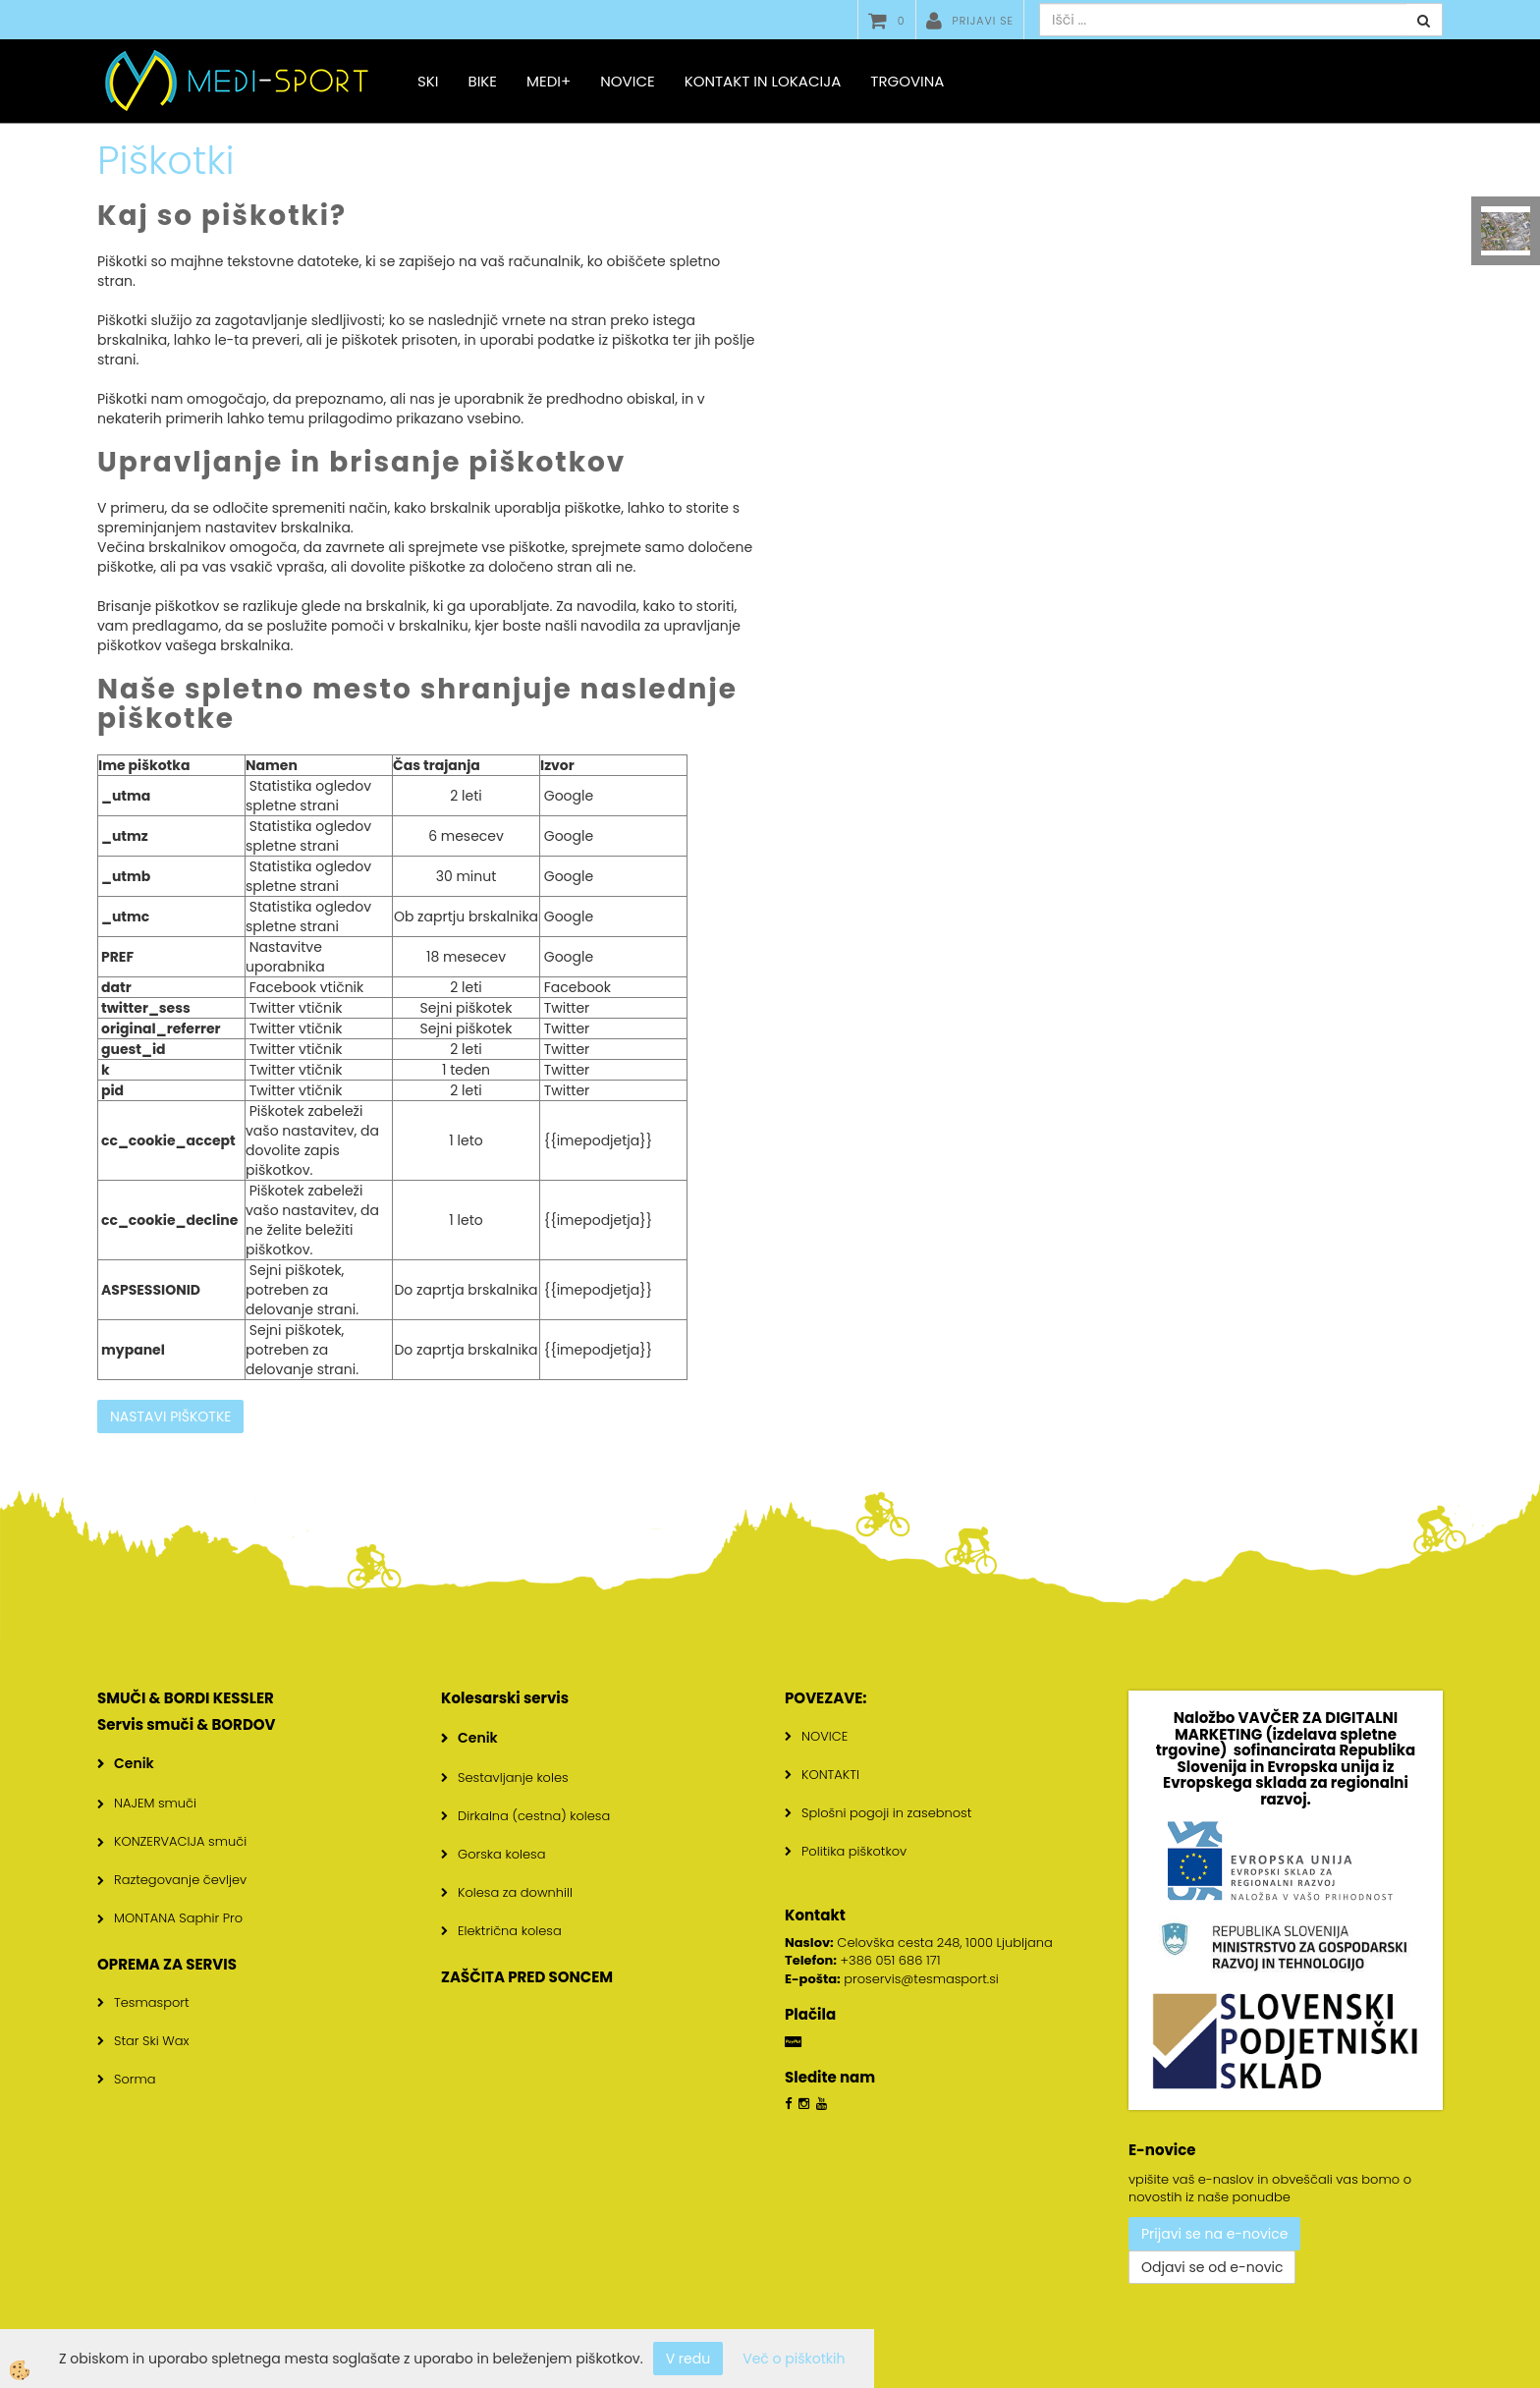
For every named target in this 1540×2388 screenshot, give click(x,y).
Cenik (134, 1763)
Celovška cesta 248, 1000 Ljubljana (919, 1942)
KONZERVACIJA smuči (180, 1841)
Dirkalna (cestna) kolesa (534, 1815)
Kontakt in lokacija (763, 81)
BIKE (482, 81)
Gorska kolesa (501, 1854)
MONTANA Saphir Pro (178, 1918)
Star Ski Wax (152, 2040)
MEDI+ (548, 81)
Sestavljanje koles (513, 1777)
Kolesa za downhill (515, 1892)
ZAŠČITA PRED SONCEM (527, 1977)
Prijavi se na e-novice (1214, 2234)
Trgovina (907, 81)
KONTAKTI (830, 1774)
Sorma (135, 2079)
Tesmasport (152, 2002)
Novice (627, 81)
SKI (427, 81)
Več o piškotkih (793, 2358)
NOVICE (824, 1736)
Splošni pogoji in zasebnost (886, 1813)
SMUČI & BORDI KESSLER (185, 1698)
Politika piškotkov (854, 1851)
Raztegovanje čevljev (180, 1879)
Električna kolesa (510, 1930)
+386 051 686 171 (891, 1960)
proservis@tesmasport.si (921, 1979)
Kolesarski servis (505, 1698)
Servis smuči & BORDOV (186, 1724)
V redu (688, 2358)
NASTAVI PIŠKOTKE (170, 1416)
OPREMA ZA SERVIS (167, 1964)
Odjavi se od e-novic (1212, 2267)
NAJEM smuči (155, 1803)
